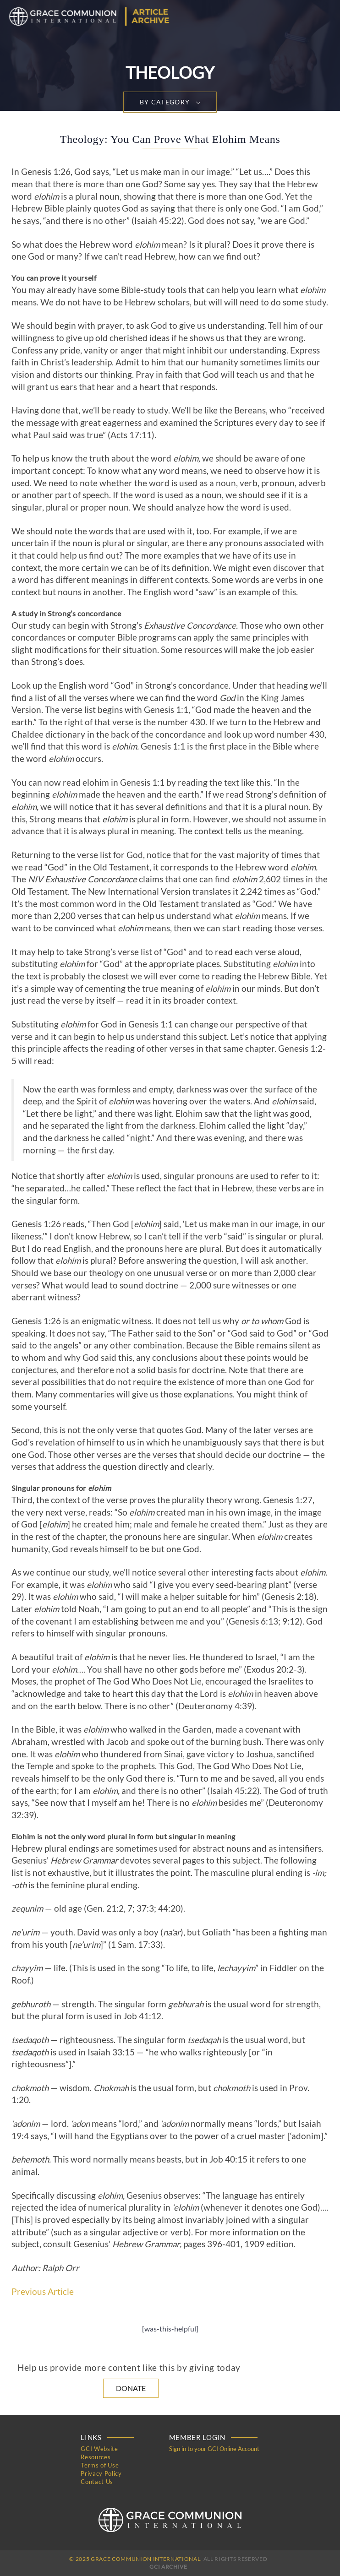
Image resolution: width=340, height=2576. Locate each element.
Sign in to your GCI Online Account (214, 2448)
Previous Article (42, 2292)
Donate (131, 2388)
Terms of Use (100, 2465)
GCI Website (99, 2448)
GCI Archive (168, 2566)
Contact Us (97, 2481)
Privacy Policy (101, 2473)
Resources (95, 2457)
